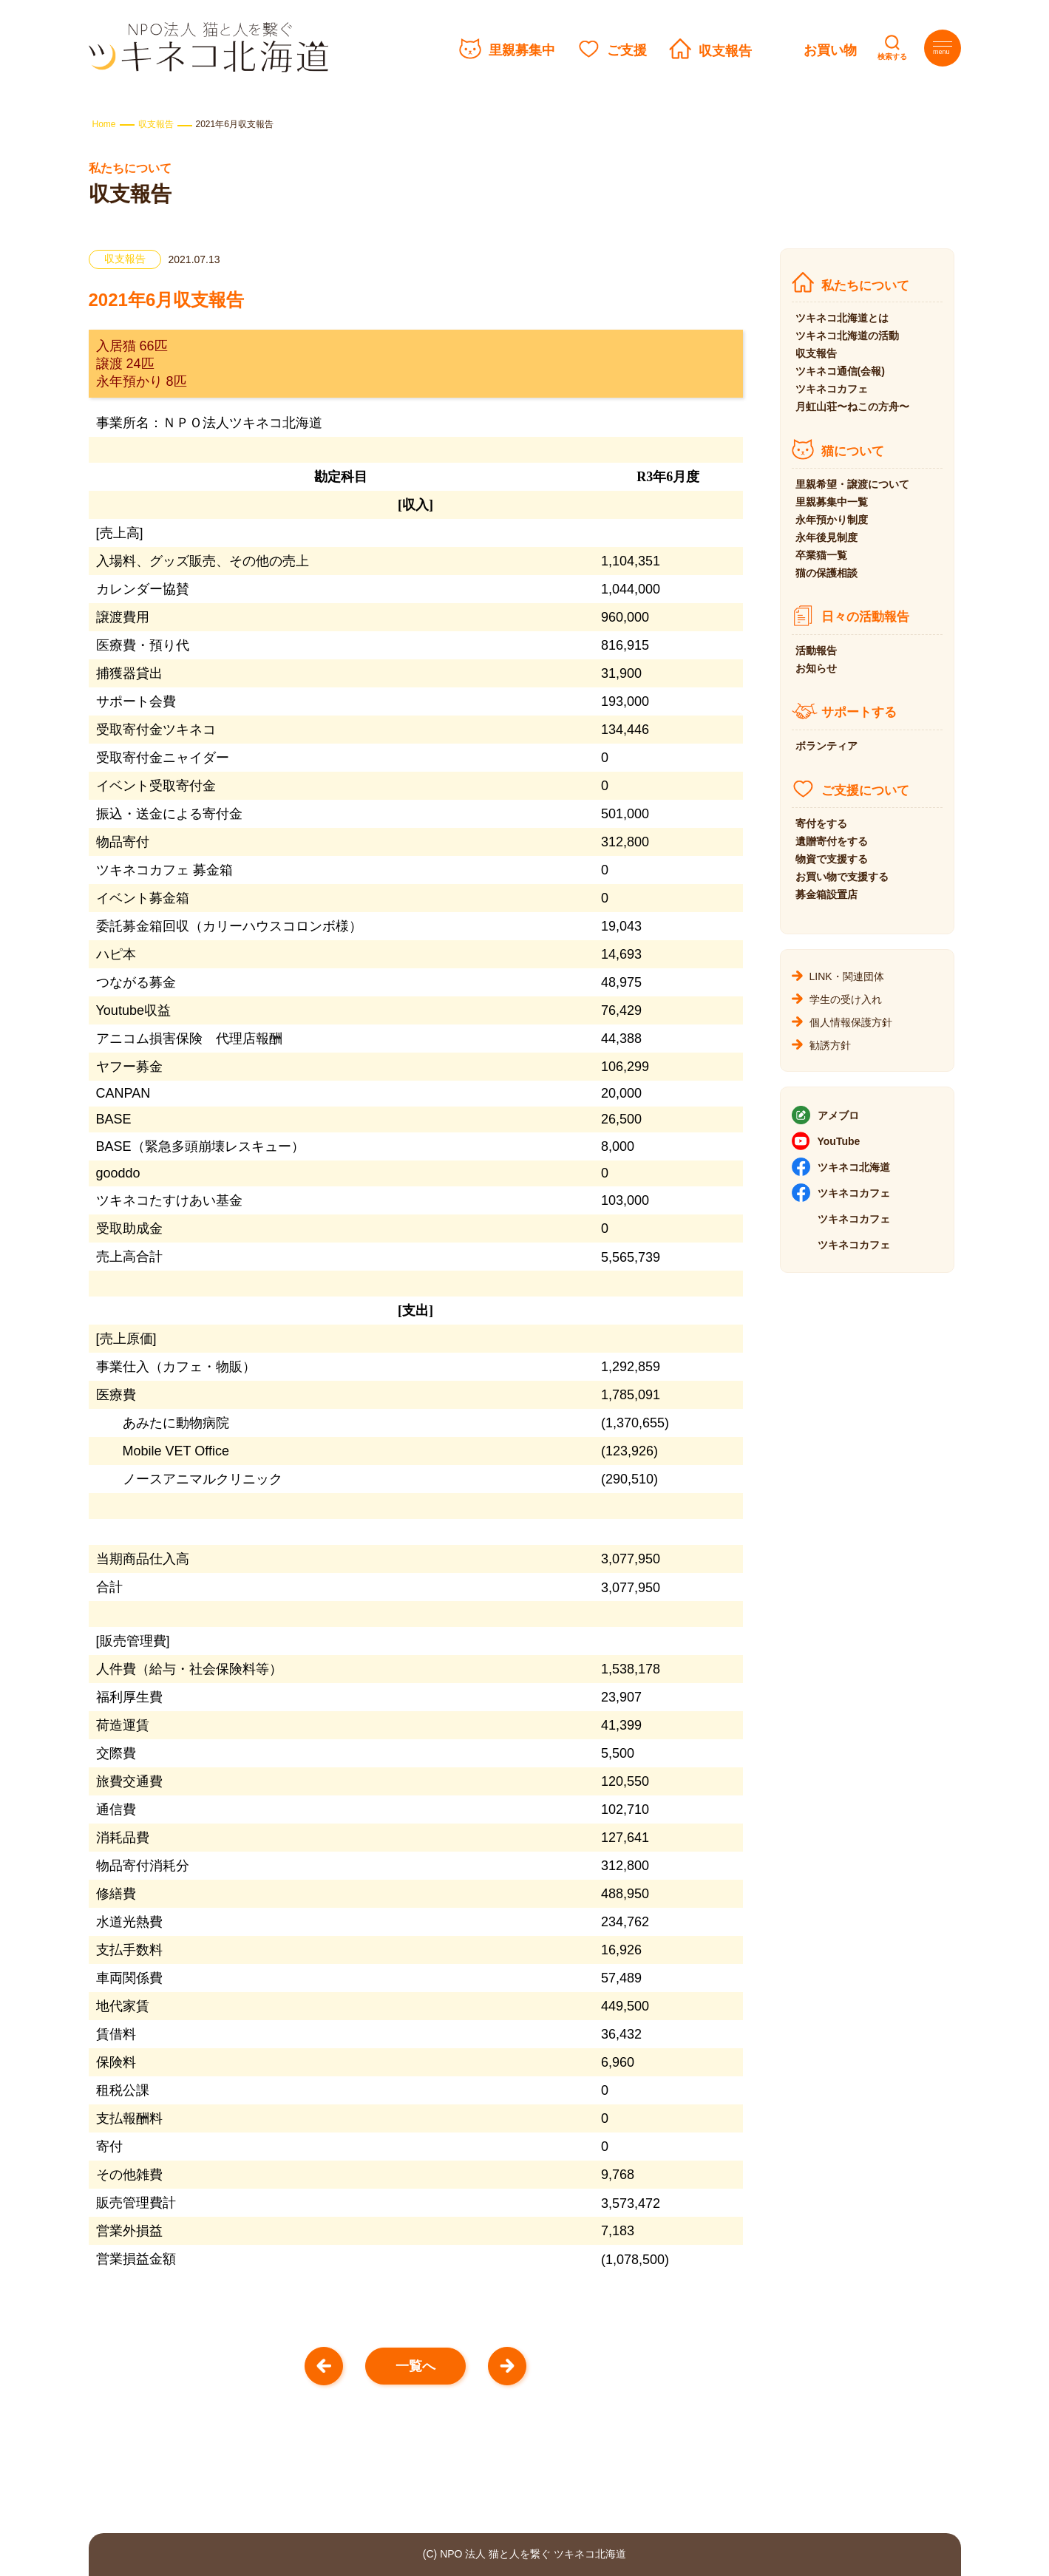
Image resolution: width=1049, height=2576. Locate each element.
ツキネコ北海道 (854, 1167)
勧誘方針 (830, 1045)
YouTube (839, 1141)
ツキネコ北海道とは (842, 318)
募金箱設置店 (826, 894)
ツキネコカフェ (831, 389)
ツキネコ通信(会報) (840, 371)
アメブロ (838, 1115)
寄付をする (821, 823)
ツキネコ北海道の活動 (847, 335)
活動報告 (816, 650)
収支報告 (725, 51)
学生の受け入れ (845, 999)
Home (104, 124)
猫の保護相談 (826, 573)
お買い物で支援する (842, 877)
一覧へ (415, 2366)
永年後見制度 (826, 537)
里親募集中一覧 (831, 502)
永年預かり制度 (831, 520)
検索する (892, 56)
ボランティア (826, 746)
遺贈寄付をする (831, 841)
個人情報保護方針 (850, 1022)
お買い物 (830, 50)
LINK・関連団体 (846, 976)
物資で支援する (831, 859)
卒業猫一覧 (821, 555)
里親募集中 (522, 50)
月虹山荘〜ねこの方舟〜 (852, 406)
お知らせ (816, 668)
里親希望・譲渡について (852, 484)
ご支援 (627, 50)
